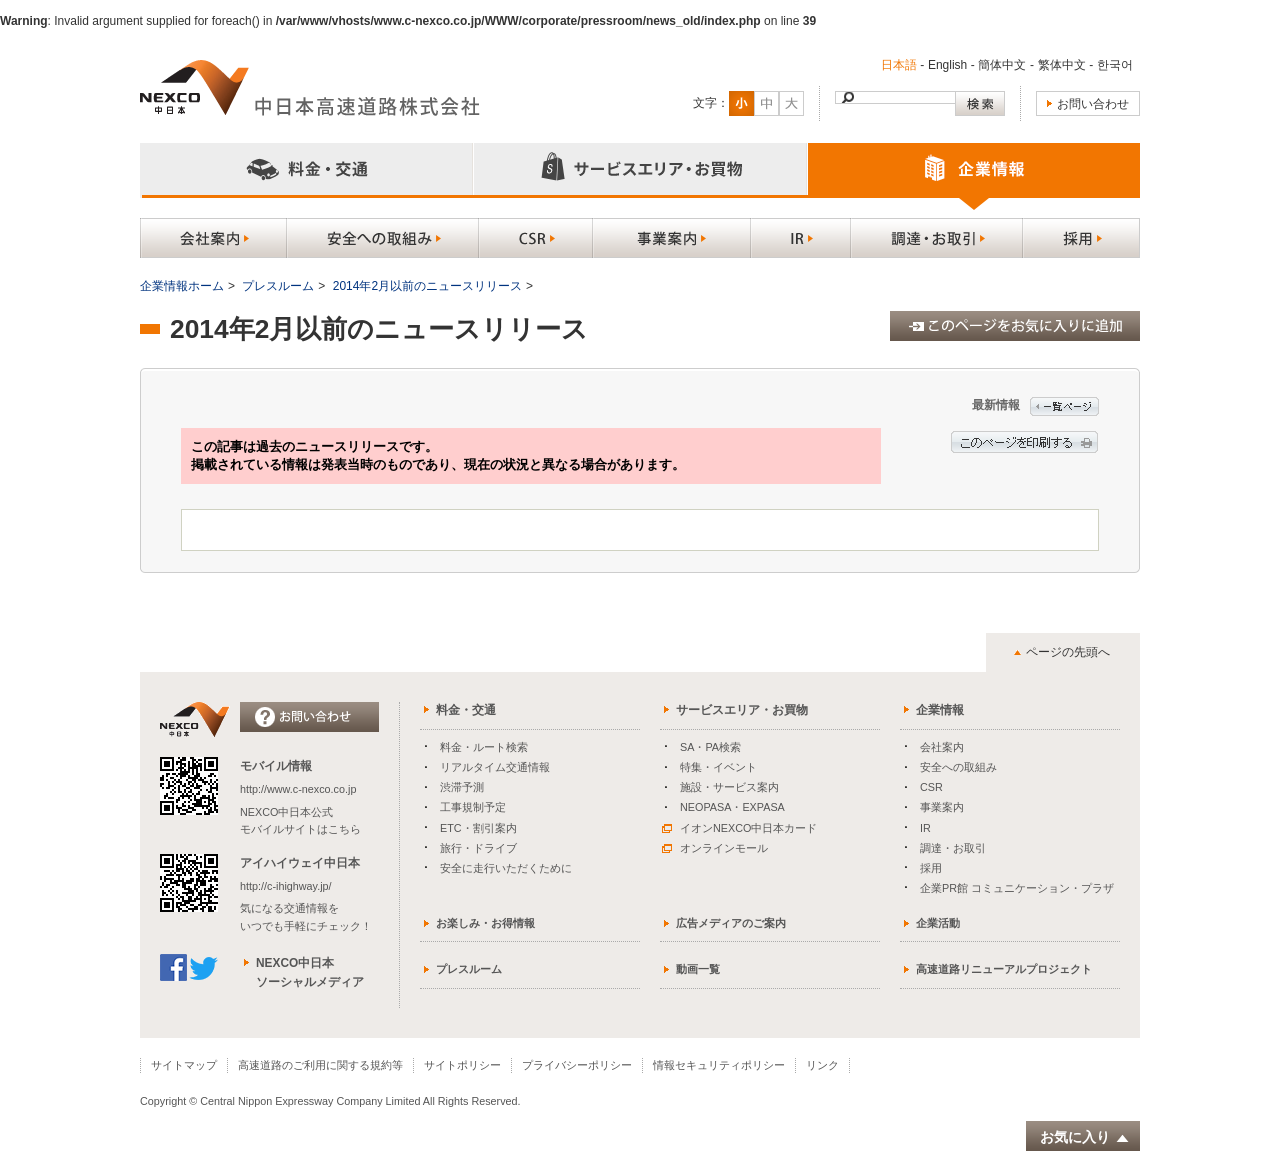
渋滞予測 (462, 787)
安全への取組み (958, 767)
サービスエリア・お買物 (742, 710)
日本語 (899, 65)
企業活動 (938, 923)
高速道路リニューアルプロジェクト (1004, 969)
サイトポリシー (462, 1065)
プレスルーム (278, 286)
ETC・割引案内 (478, 828)
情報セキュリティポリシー (719, 1065)
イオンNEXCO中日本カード (739, 828)
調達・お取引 (953, 848)
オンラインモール (715, 848)
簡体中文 (1002, 65)
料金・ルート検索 (484, 747)
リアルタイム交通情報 (495, 767)
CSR (931, 787)
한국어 (1115, 65)
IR (925, 828)
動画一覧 (698, 969)
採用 (931, 868)
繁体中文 (1062, 65)
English (947, 65)
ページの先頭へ (1068, 652)
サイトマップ (184, 1065)
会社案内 (942, 747)
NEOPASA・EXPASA (732, 807)
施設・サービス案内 (729, 787)
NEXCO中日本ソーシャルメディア (310, 972)
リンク (822, 1065)
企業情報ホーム (182, 286)
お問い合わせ (1093, 104)
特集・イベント (718, 767)
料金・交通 (466, 710)
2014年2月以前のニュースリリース (427, 286)
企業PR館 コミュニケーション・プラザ (1017, 888)
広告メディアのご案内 (731, 923)
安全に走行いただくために (506, 868)
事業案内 (942, 807)
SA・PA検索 (710, 747)
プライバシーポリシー (577, 1065)
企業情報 (940, 710)
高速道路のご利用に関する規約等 (320, 1065)
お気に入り (1085, 1137)
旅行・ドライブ (478, 848)
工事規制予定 (473, 807)
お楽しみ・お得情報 (485, 923)
